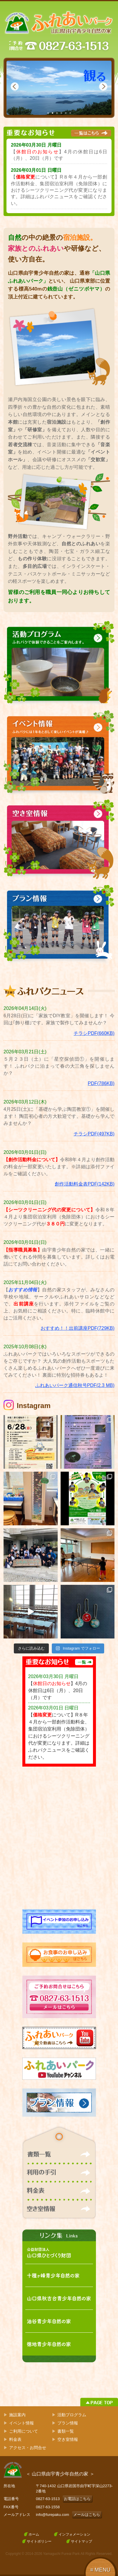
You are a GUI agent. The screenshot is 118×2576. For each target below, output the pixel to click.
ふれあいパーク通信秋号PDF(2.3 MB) (74, 1385)
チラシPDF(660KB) (94, 1033)
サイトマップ (81, 2541)
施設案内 (17, 2414)
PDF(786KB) (101, 1083)
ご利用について (23, 2431)
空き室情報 (67, 2439)
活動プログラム (71, 2414)
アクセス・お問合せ (27, 2447)
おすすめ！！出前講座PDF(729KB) (77, 1328)
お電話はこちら (77, 2499)
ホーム (34, 2534)
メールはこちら (86, 2514)
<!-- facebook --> (59, 1838)
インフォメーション (74, 2534)
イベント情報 (21, 2423)
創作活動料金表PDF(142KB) (84, 1183)
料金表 (15, 2439)
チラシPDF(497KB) (94, 1133)
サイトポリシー (39, 2541)
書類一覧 (65, 2431)
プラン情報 (67, 2423)
